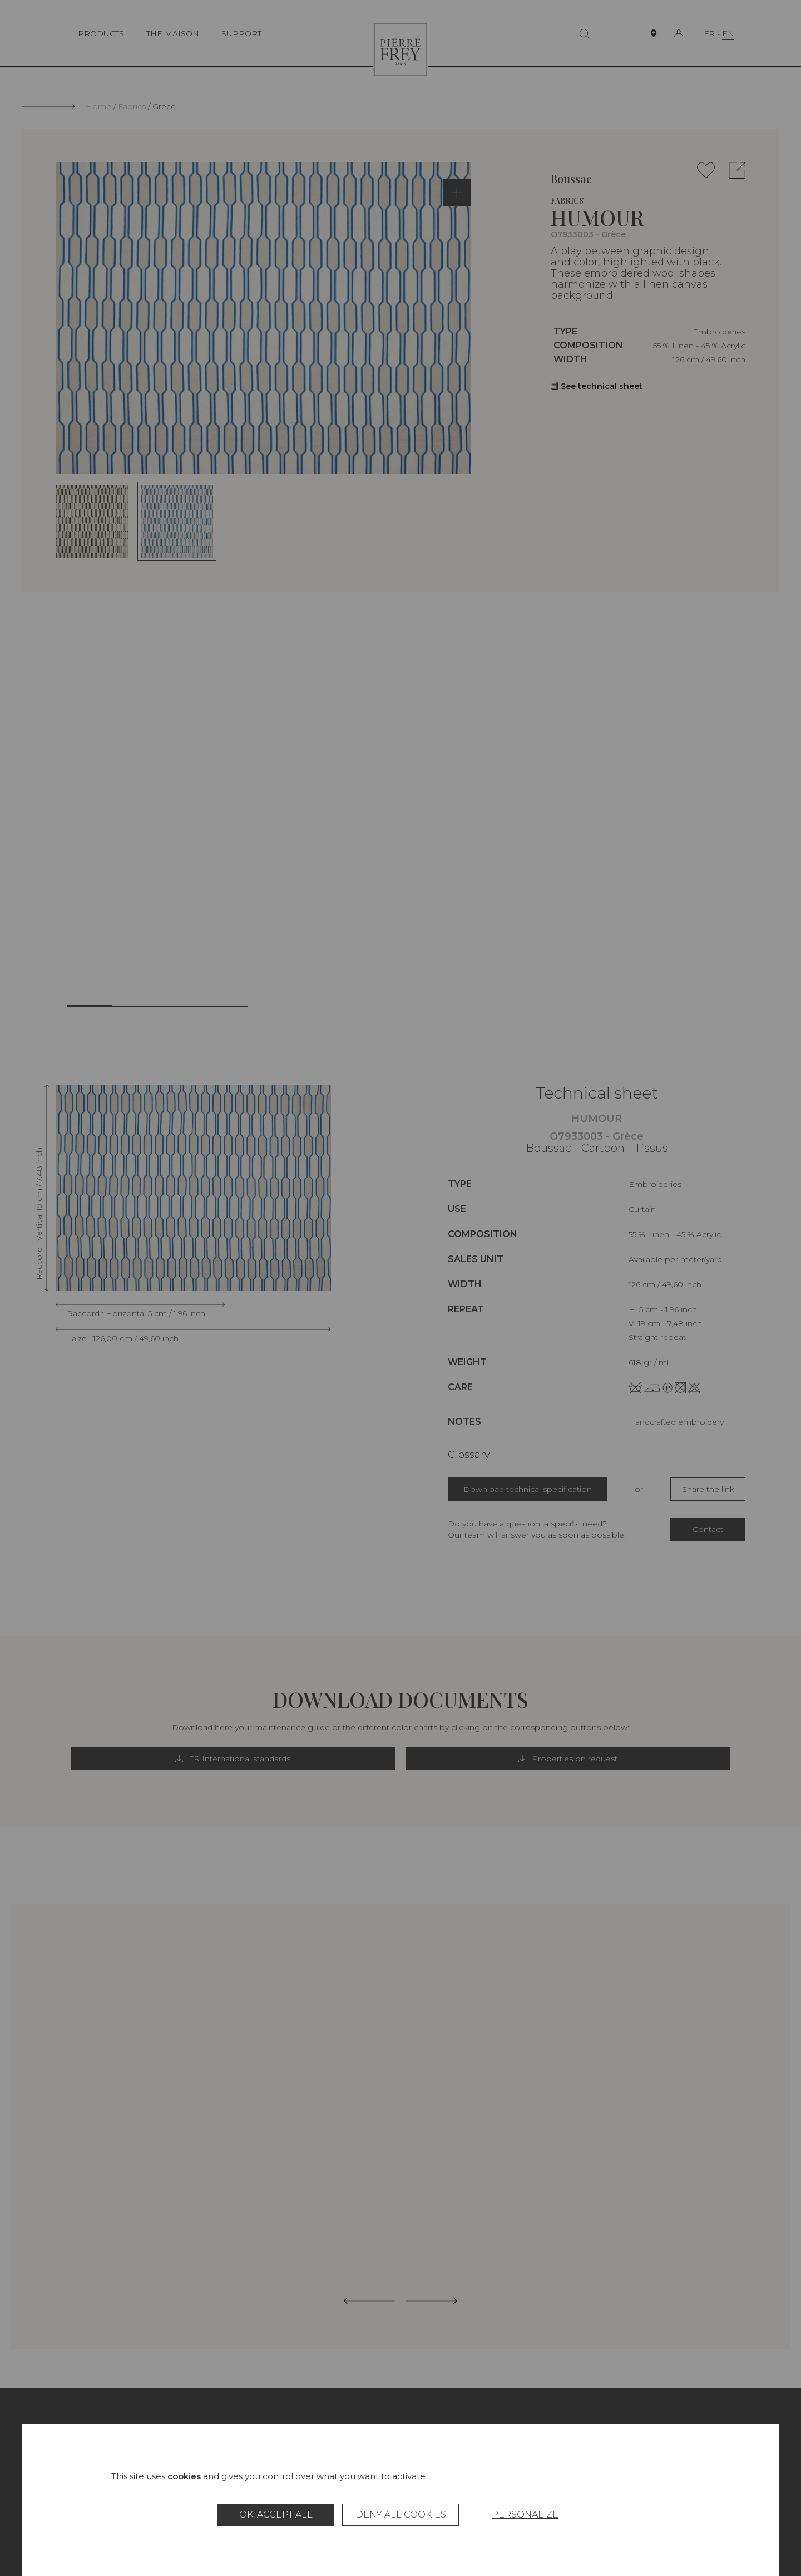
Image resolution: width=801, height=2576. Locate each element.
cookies (184, 2476)
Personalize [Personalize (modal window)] (525, 2514)
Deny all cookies (400, 2514)
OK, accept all (276, 2514)
